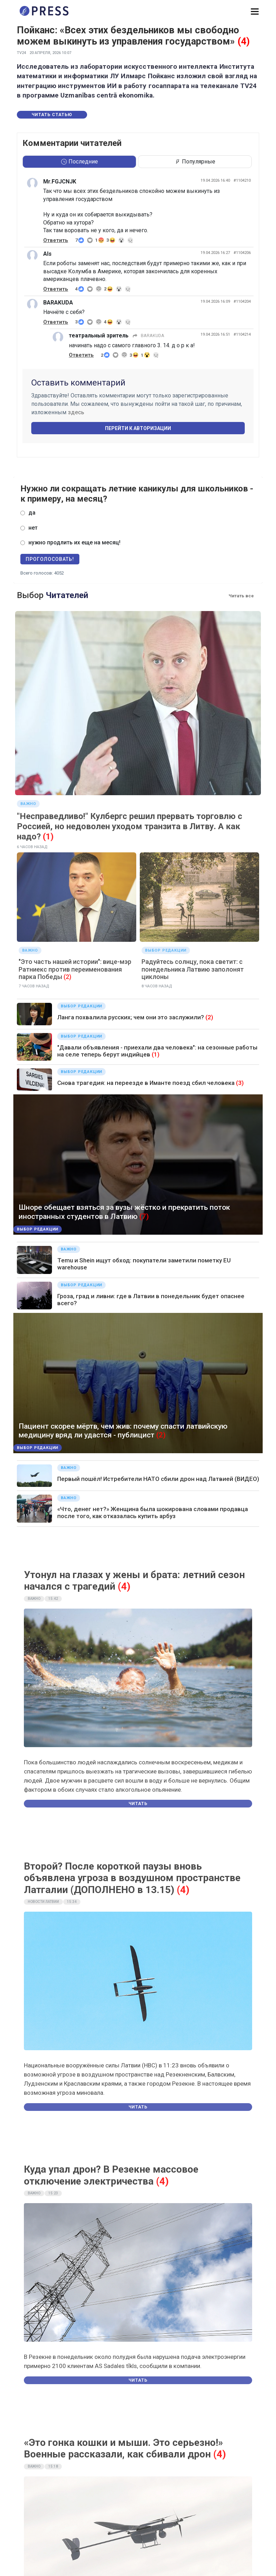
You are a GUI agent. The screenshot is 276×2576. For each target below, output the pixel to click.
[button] (254, 11)
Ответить (55, 240)
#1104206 (242, 252)
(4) (243, 41)
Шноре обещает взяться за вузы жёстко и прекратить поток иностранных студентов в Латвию (124, 1211)
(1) (155, 1054)
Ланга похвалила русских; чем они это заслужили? (130, 1017)
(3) (240, 1082)
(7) (144, 1216)
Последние (79, 161)
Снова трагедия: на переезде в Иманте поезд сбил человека (146, 1082)
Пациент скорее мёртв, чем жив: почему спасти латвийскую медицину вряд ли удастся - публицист (123, 1430)
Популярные (195, 161)
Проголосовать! (50, 559)
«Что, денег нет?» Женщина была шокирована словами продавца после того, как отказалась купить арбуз (152, 1512)
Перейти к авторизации (138, 428)
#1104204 (242, 301)
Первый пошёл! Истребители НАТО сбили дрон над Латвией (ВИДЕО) (158, 1478)
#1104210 (242, 180)
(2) (209, 1017)
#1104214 (242, 334)
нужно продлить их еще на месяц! (74, 542)
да (31, 512)
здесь (76, 412)
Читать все (241, 595)
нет (33, 527)
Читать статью (52, 114)
